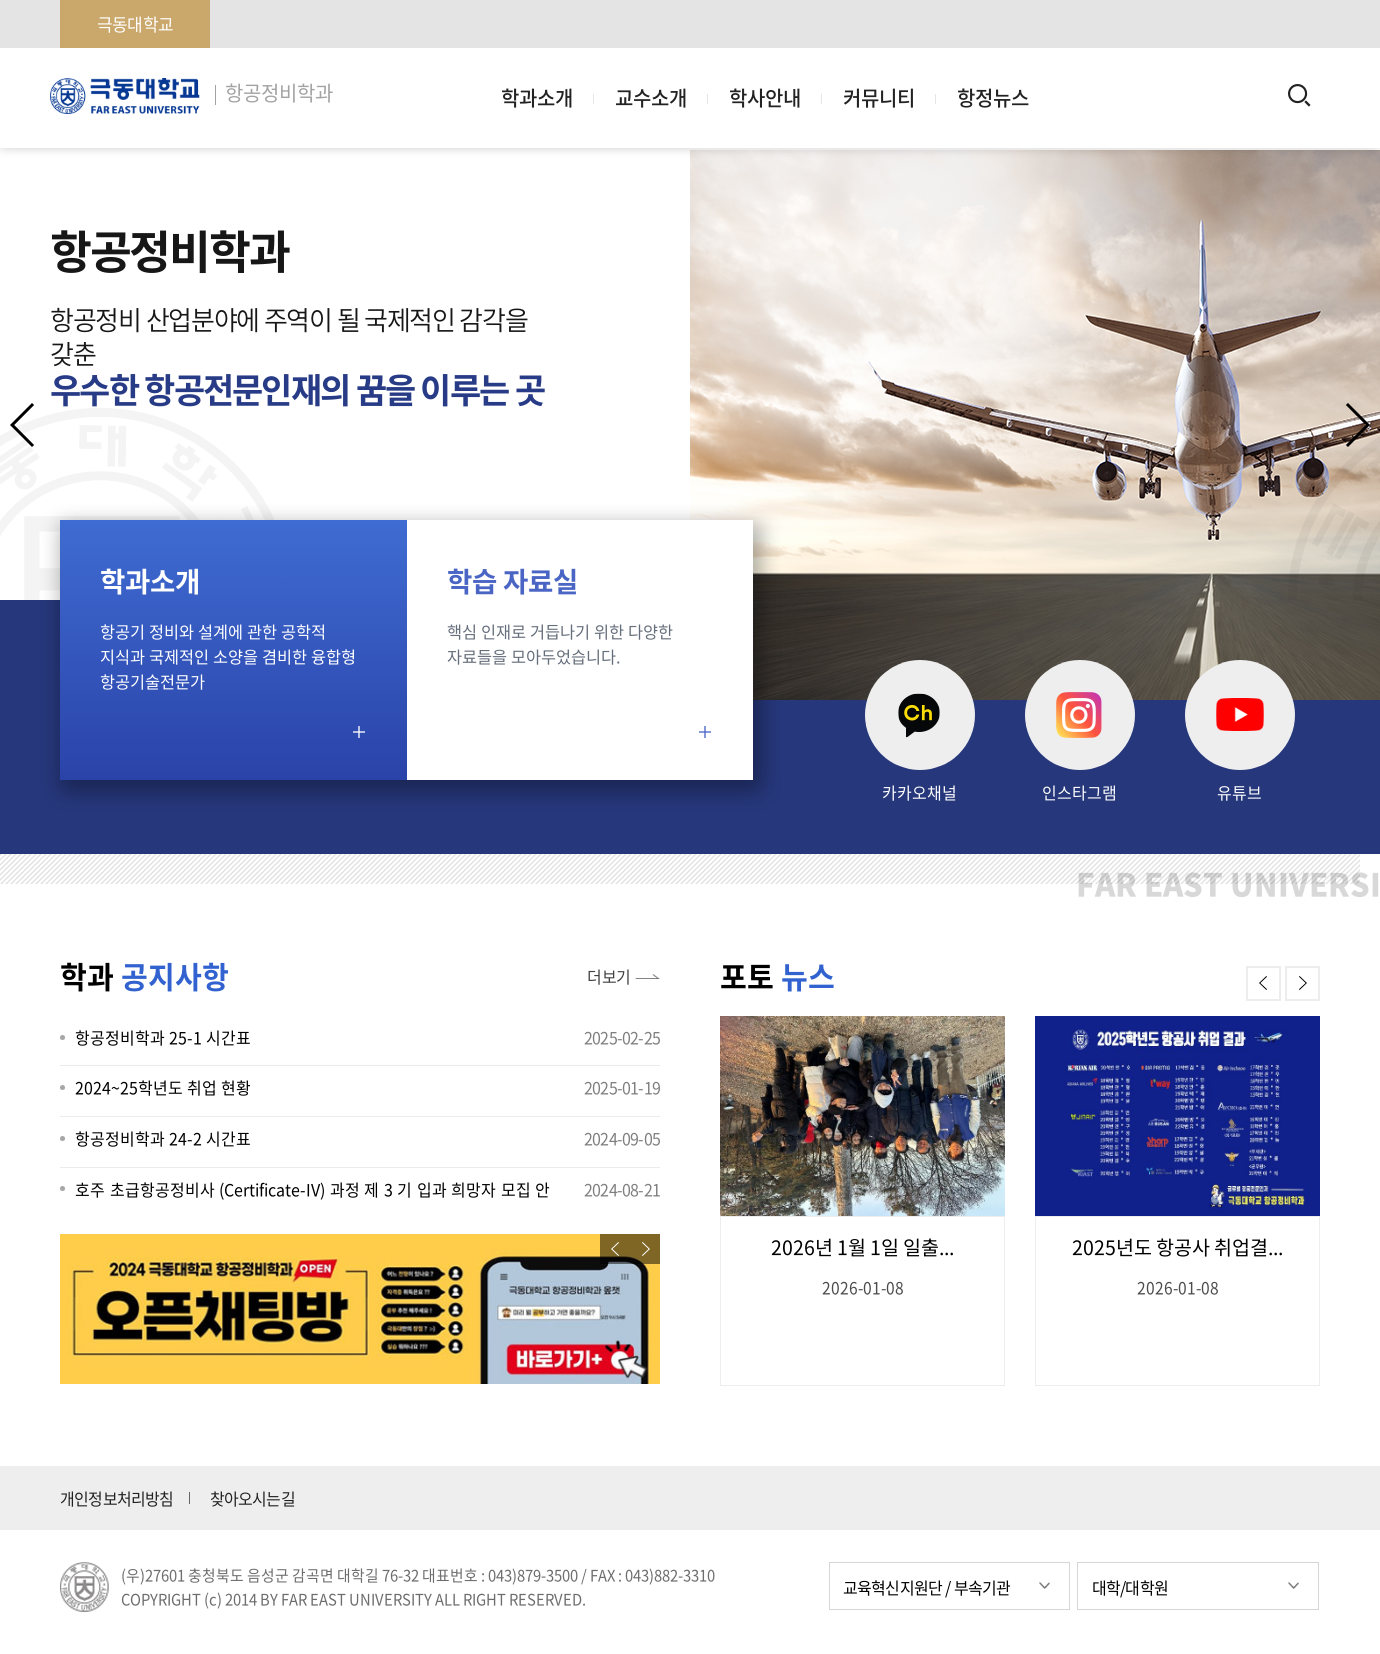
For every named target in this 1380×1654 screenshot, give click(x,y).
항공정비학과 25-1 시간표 (163, 1037)
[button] (1356, 425)
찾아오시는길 (252, 1498)
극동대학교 (135, 23)
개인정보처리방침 (117, 1498)
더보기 (609, 976)
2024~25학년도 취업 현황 (163, 1087)
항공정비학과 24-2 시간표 (163, 1138)
